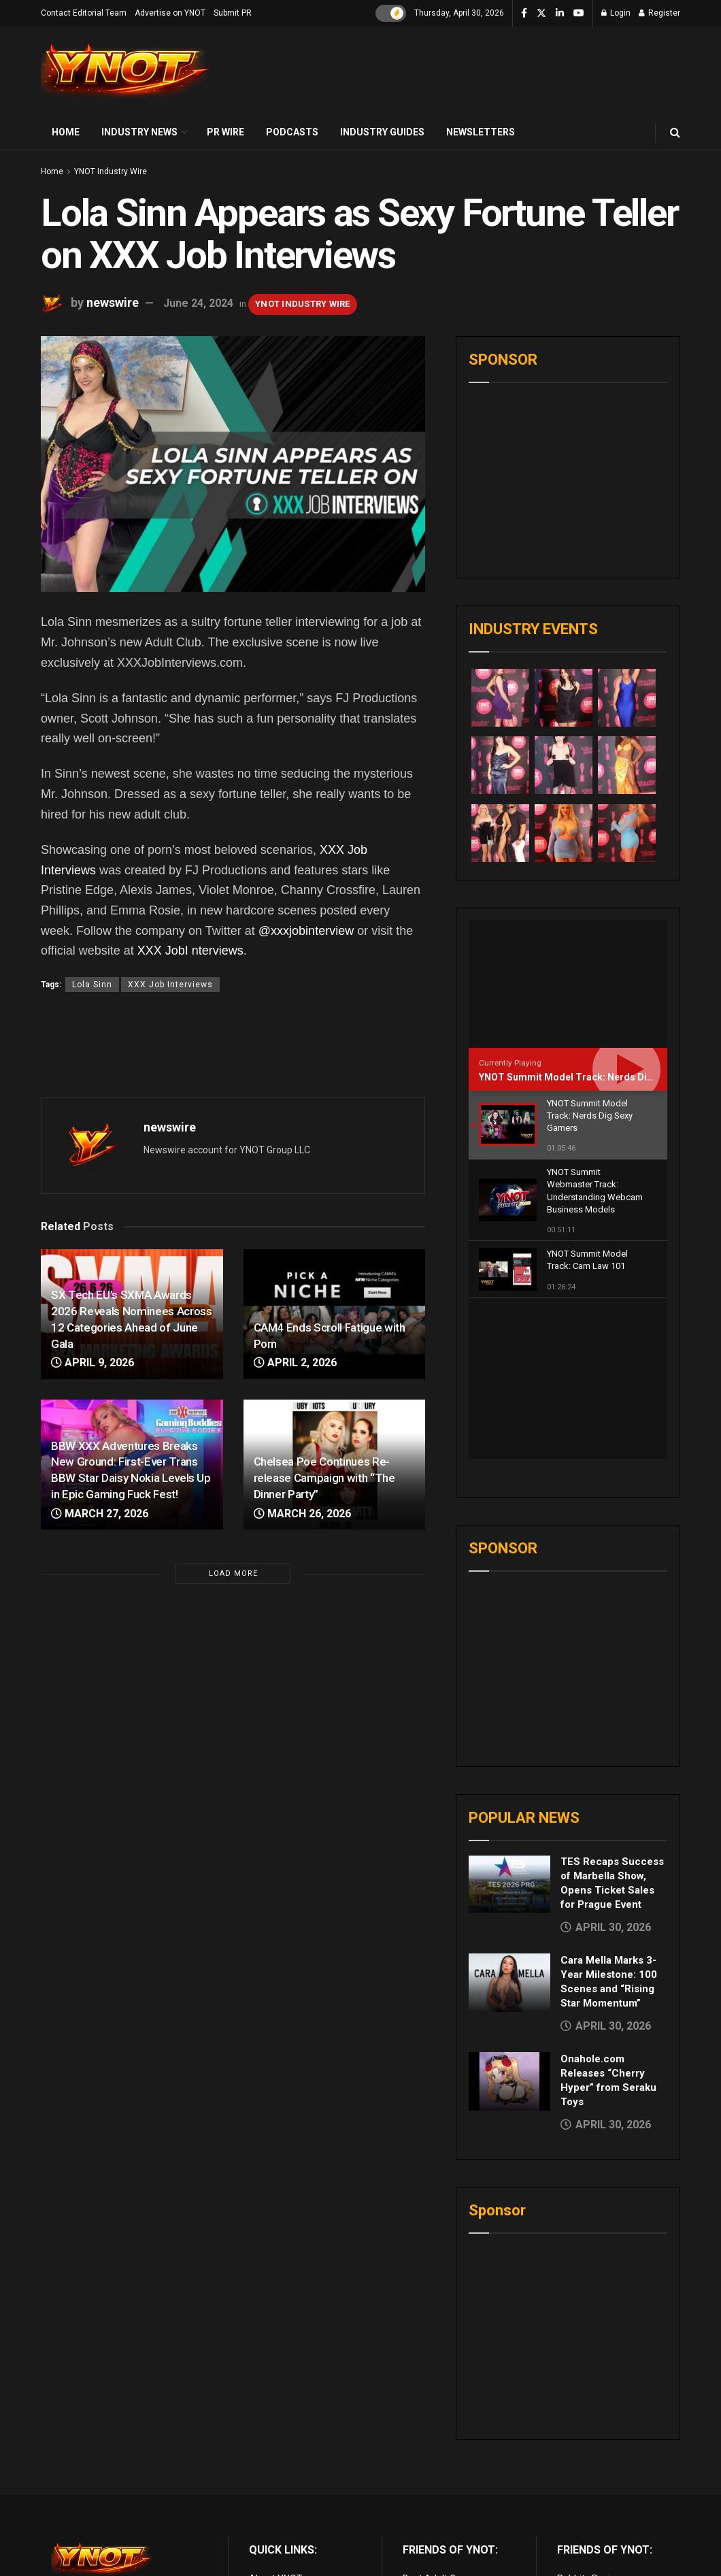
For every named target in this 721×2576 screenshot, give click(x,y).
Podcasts (292, 132)
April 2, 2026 (295, 1362)
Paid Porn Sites (589, 2480)
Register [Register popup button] (659, 13)
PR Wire (225, 132)
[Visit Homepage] (126, 71)
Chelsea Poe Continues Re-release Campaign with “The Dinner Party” (324, 1478)
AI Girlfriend (582, 2525)
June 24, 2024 (198, 303)
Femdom (576, 2464)
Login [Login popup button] (616, 13)
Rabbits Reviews (592, 2418)
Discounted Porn (438, 2480)
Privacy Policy (278, 2449)
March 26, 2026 (302, 1513)
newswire (112, 302)
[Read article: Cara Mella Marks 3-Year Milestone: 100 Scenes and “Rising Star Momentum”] (509, 1823)
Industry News (139, 132)
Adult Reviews (433, 2449)
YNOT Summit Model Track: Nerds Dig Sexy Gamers (596, 1077)
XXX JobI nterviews (190, 950)
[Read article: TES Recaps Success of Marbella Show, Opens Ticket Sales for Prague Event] (509, 1724)
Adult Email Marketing (450, 2464)
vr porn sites (429, 2495)
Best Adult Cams (439, 2418)
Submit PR (233, 13)
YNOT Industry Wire (110, 171)
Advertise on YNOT (170, 13)
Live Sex (574, 2495)
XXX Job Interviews (170, 984)
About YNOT (276, 2418)
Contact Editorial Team (84, 13)
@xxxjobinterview (306, 931)
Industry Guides (382, 132)
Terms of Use (278, 2434)
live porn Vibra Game (601, 2540)
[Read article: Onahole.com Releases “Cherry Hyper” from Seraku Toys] (509, 1921)
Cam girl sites (586, 2510)
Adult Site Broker (593, 2449)
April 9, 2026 (92, 1362)
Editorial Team (280, 2464)
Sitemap (267, 2495)
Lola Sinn (92, 984)
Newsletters (480, 132)
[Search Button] (675, 132)
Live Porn (422, 2434)
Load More (233, 1573)
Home (66, 132)
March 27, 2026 (99, 1513)
